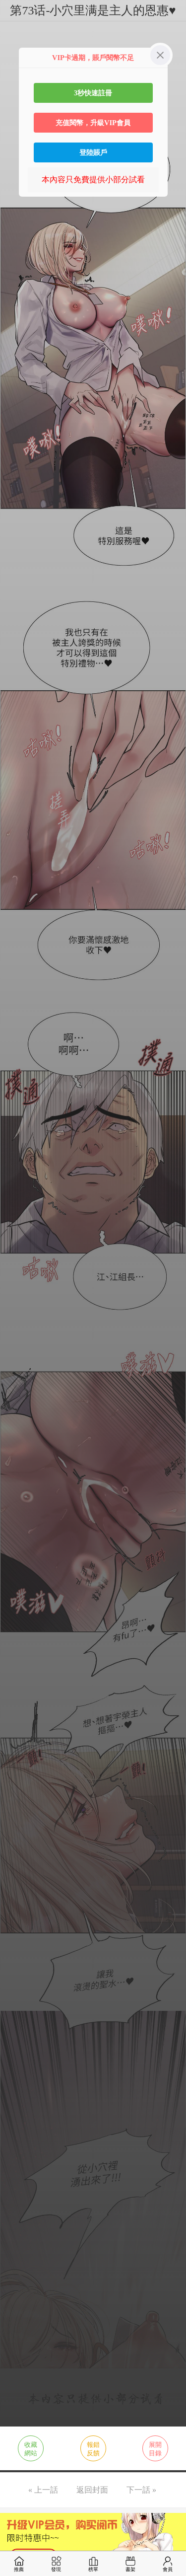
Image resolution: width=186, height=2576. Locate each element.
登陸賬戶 (93, 152)
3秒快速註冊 (93, 93)
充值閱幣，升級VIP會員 (93, 123)
